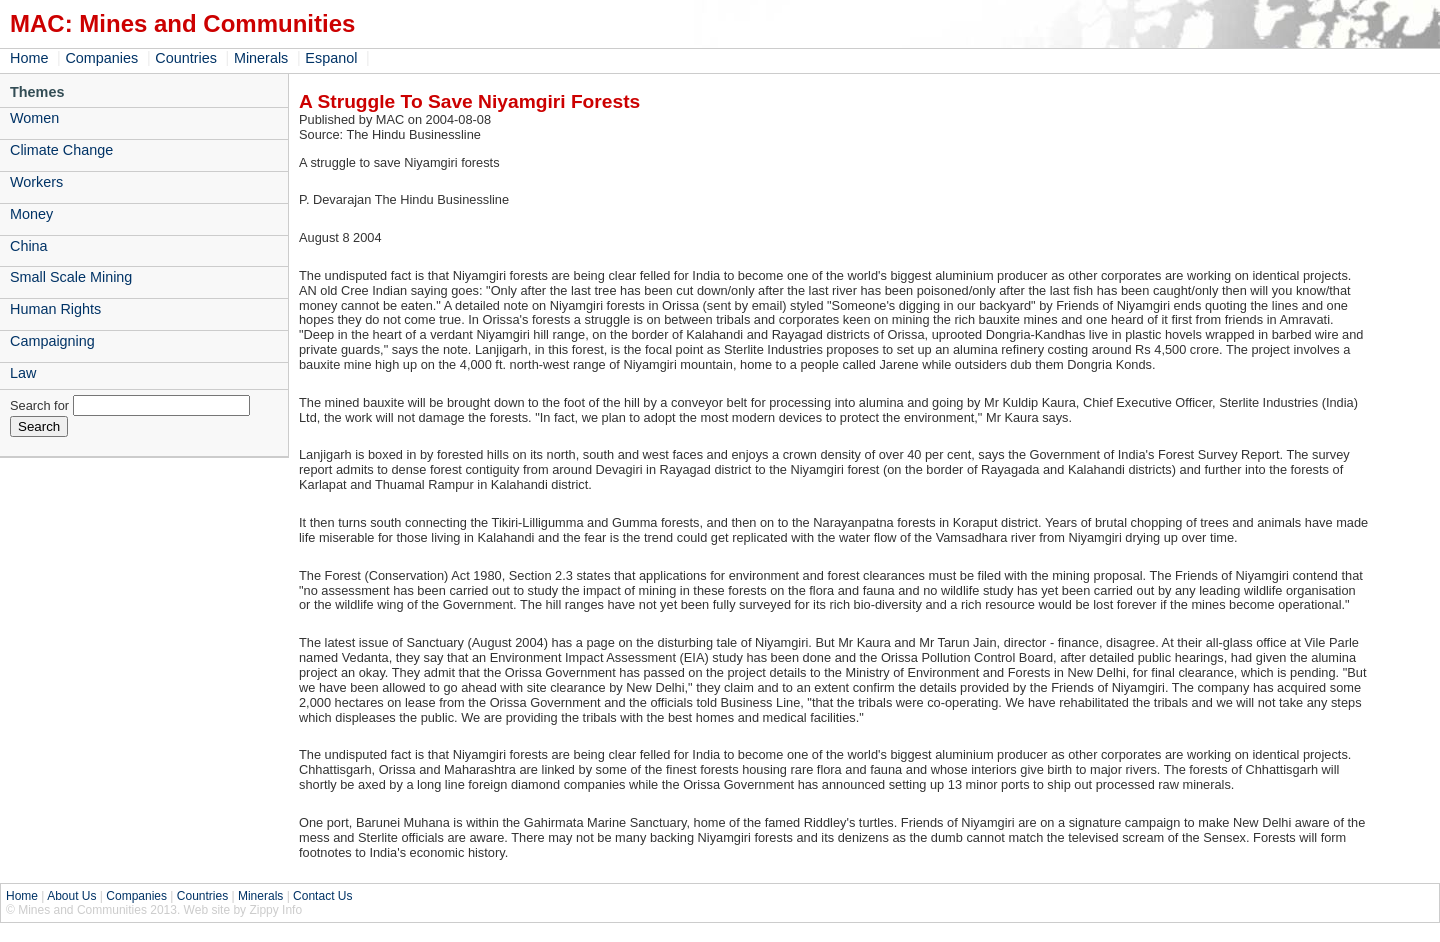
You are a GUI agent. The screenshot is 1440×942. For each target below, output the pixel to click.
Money (31, 214)
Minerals (261, 58)
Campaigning (52, 341)
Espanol (331, 58)
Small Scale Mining (71, 277)
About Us (71, 896)
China (29, 246)
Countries (186, 58)
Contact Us (322, 896)
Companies (101, 58)
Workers (36, 182)
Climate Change (61, 150)
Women (34, 118)
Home (29, 58)
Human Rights (55, 309)
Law (23, 373)
